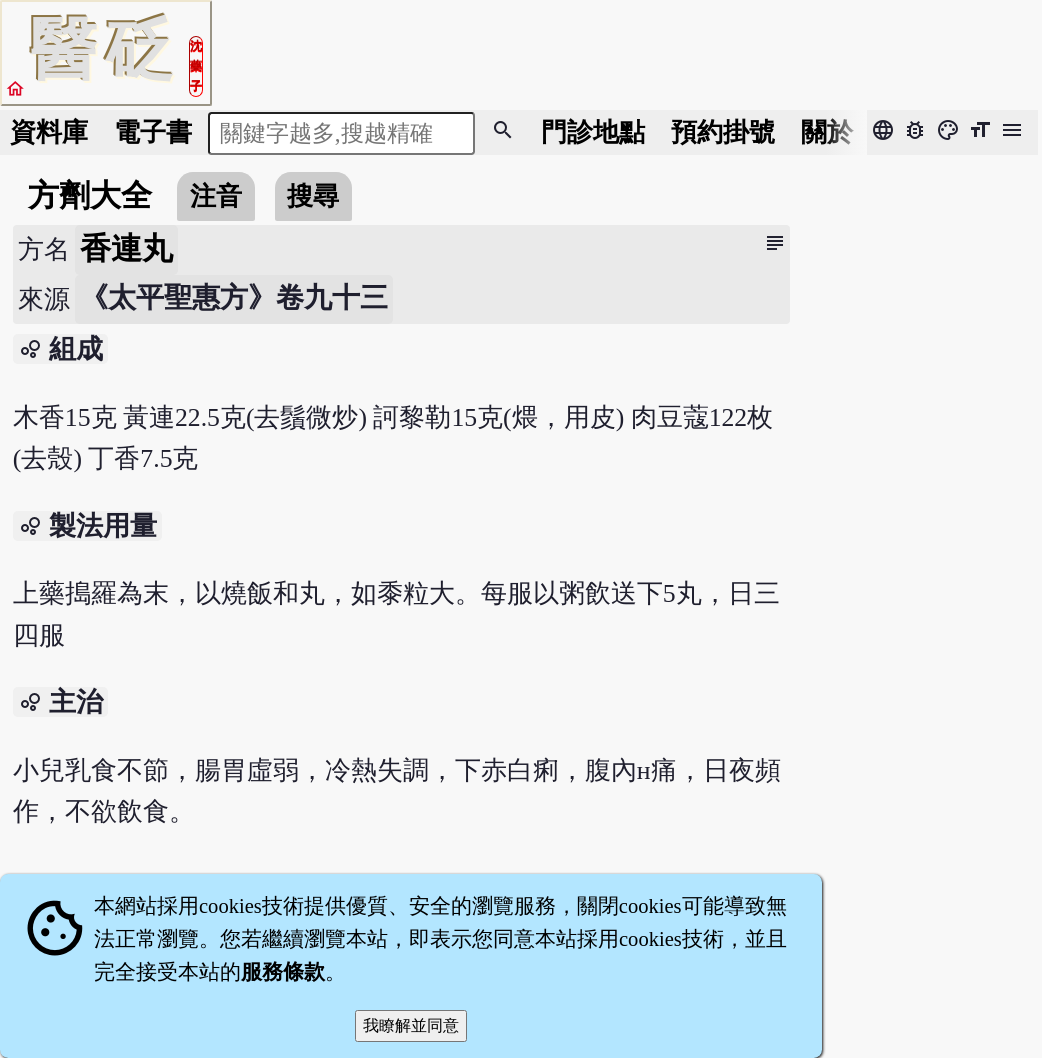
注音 (216, 196)
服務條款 (283, 972)
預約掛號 (723, 132)
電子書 (153, 132)
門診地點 (593, 132)
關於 (827, 132)
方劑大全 (90, 196)
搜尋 (313, 196)
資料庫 (49, 132)
